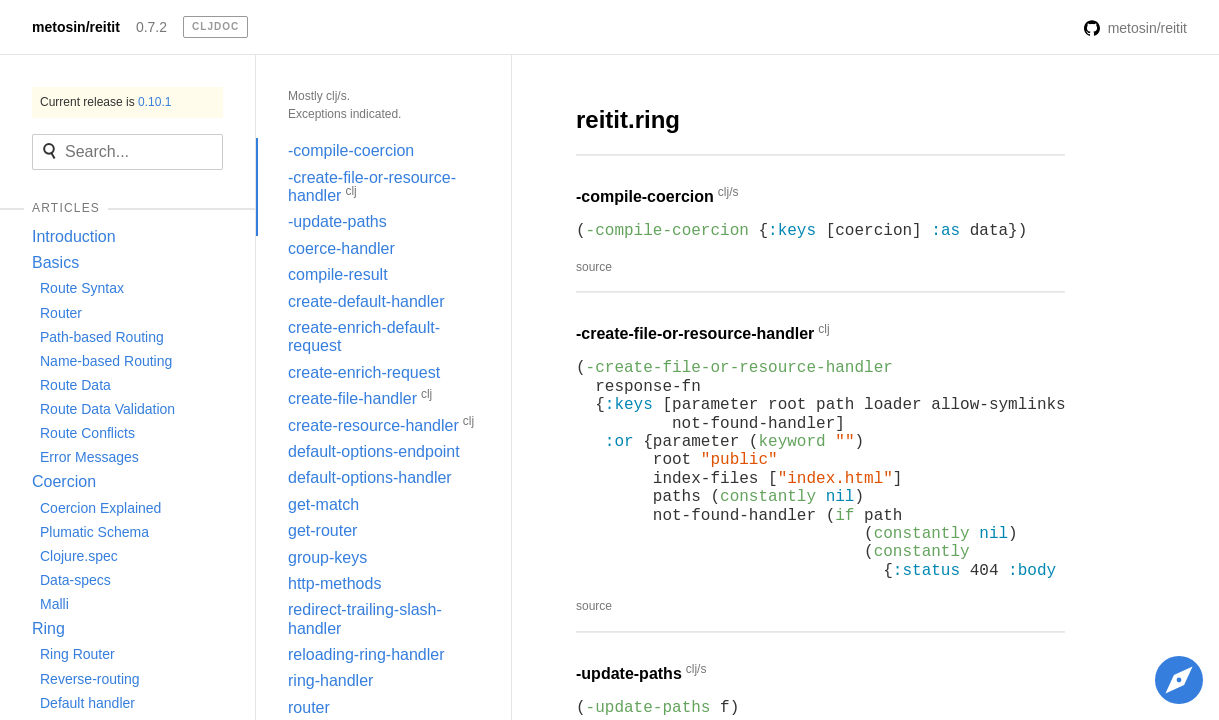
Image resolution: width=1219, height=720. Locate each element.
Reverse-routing (90, 679)
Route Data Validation (107, 409)
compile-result (338, 274)
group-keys (327, 557)
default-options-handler (370, 477)
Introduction (74, 236)
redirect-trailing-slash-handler (365, 618)
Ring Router (77, 654)
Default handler (87, 703)
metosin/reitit (76, 27)
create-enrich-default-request (364, 336)
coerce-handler (341, 248)
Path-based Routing (102, 337)
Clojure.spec (79, 556)
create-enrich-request (364, 372)
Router (61, 313)
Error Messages (89, 457)
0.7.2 (151, 27)
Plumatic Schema (94, 532)
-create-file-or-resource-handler (372, 186)
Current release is (105, 102)
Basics (55, 262)
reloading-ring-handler (366, 654)
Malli (54, 604)
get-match (323, 504)
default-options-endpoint (374, 451)
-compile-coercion (351, 150)
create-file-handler (360, 397)
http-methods (334, 583)
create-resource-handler (381, 424)
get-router (322, 530)
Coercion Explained (100, 508)
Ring (48, 628)
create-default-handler (366, 301)
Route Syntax (82, 288)
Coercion (64, 481)
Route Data (75, 385)
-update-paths (337, 221)
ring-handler (330, 680)
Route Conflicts (87, 433)
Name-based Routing (106, 361)
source (594, 267)
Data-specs (75, 580)
